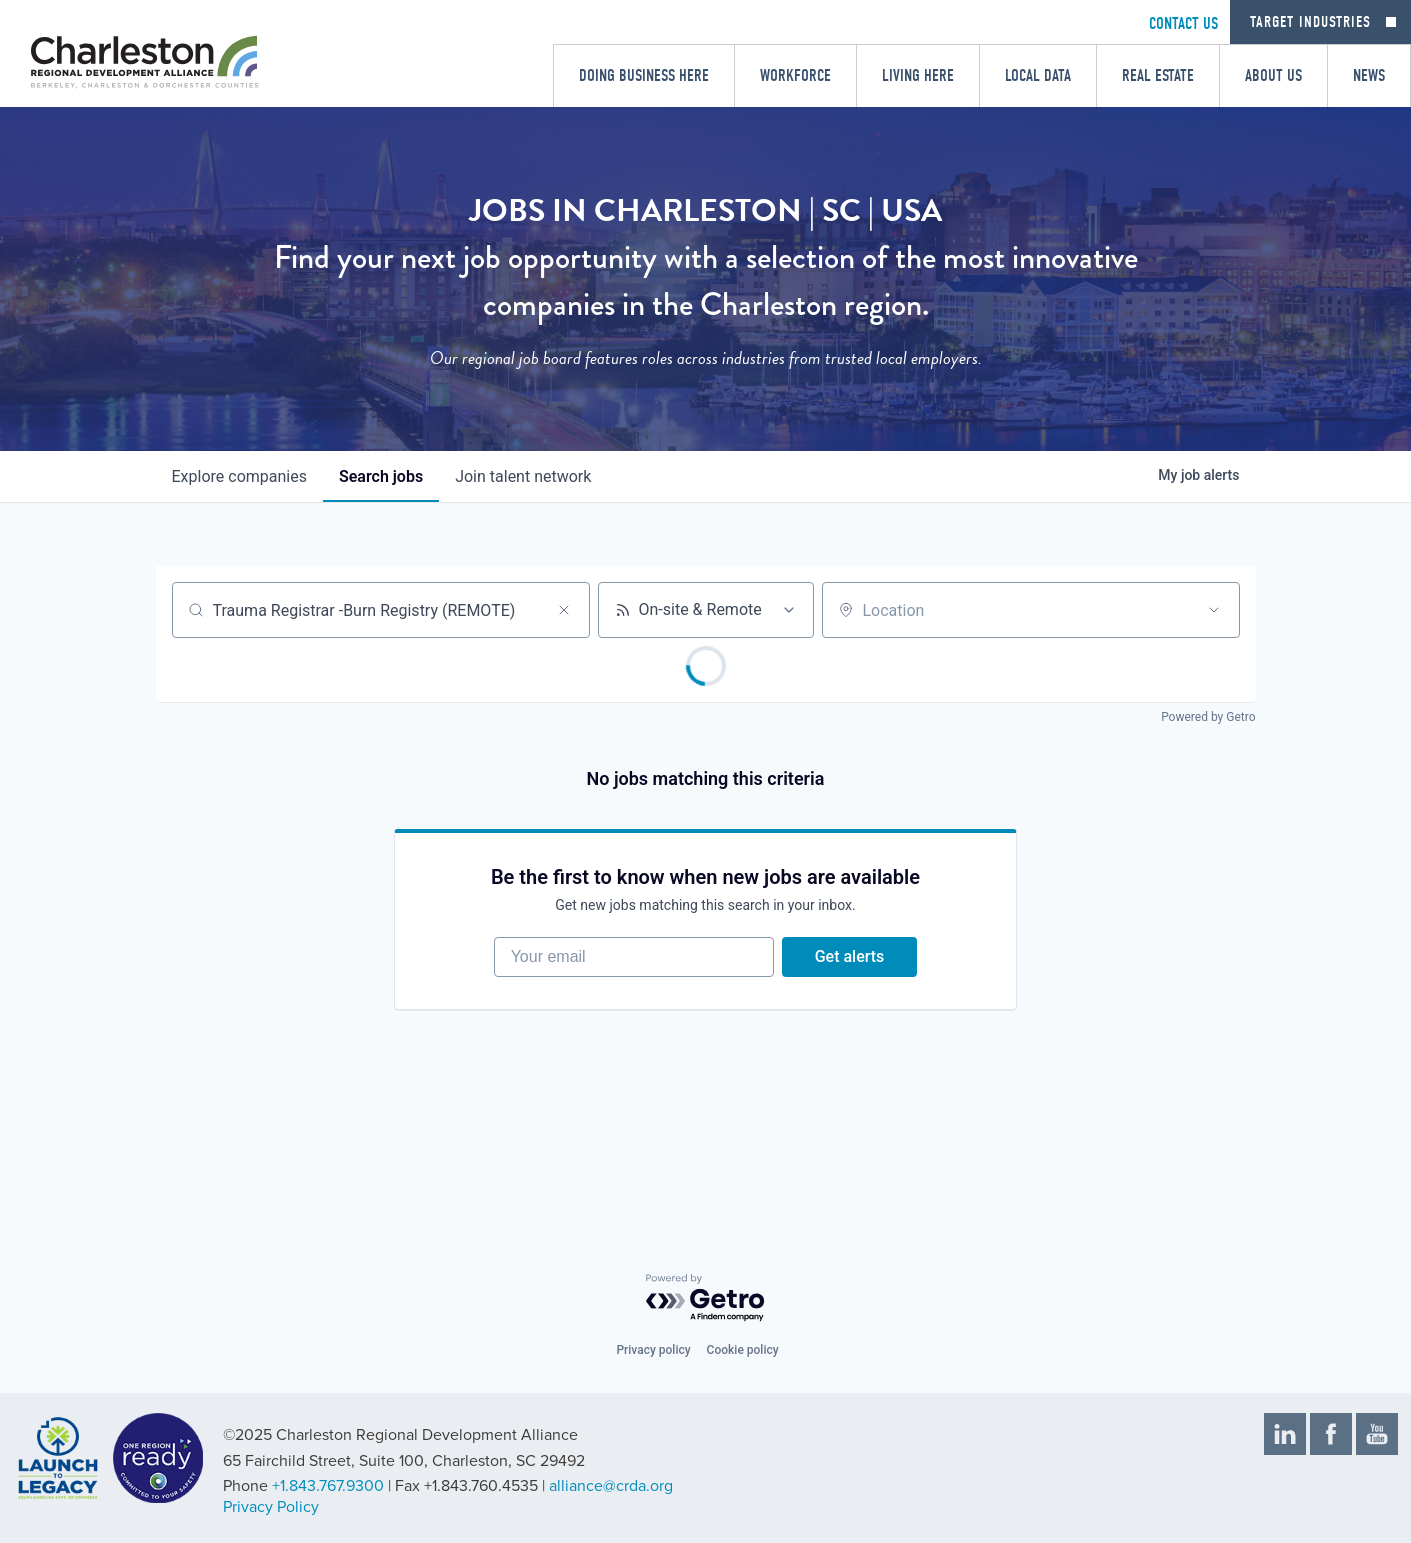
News (1369, 75)
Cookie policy (743, 1350)
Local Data (1038, 75)
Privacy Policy (271, 1507)
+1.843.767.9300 (328, 1486)
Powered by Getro (1208, 717)
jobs (381, 476)
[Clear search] (564, 610)
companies (239, 476)
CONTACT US (1183, 23)
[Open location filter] (1214, 610)
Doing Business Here (644, 75)
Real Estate (1158, 75)
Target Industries (1310, 22)
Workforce (795, 75)
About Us (1273, 75)
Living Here (918, 75)
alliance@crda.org (611, 1486)
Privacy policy (653, 1350)
